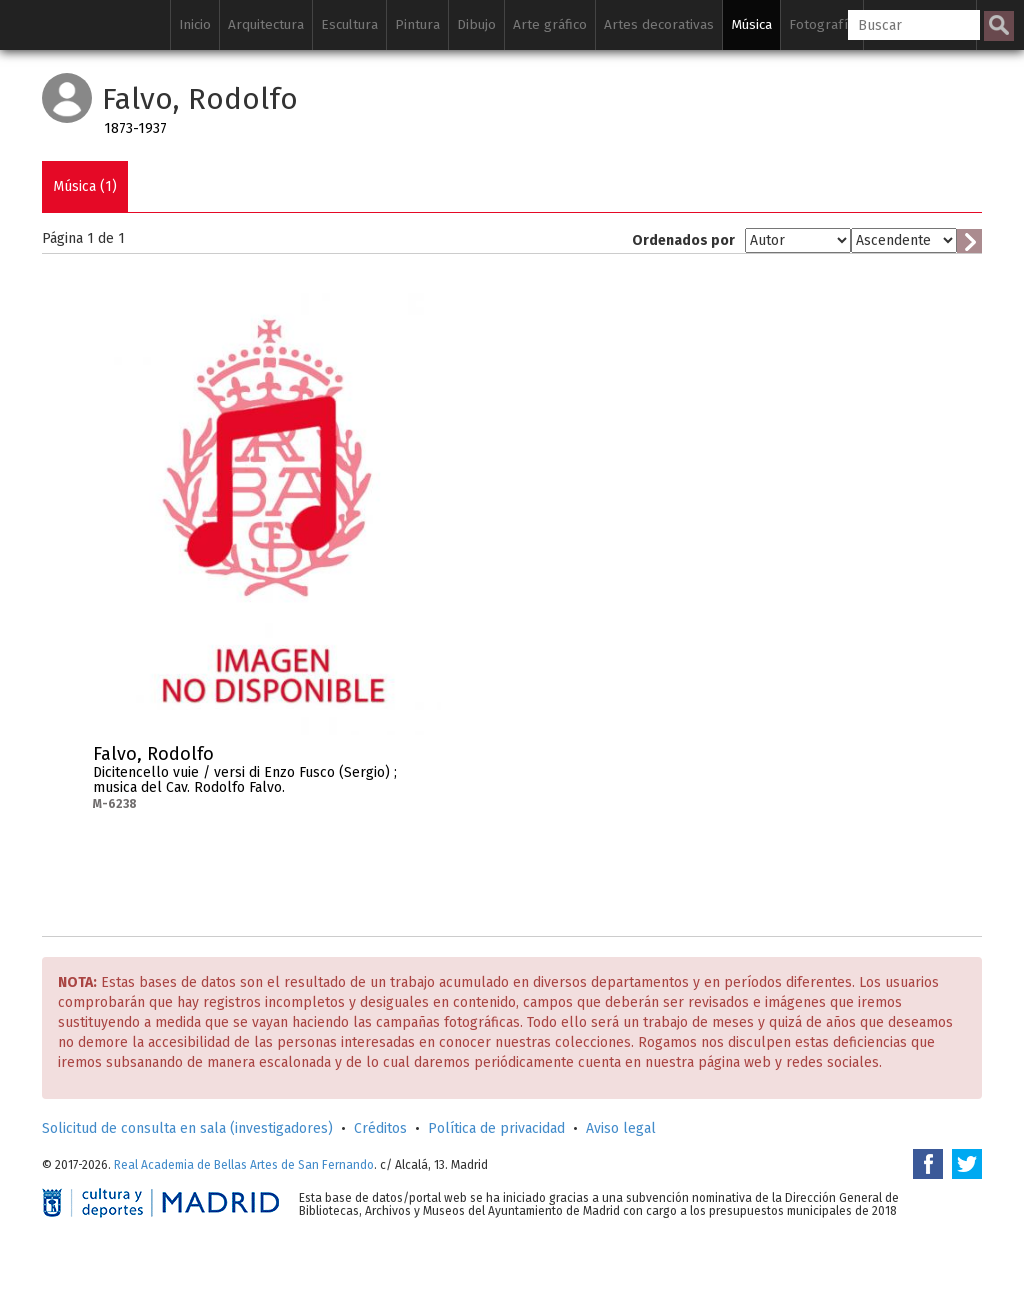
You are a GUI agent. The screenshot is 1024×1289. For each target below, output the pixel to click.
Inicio (195, 24)
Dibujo (476, 24)
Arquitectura (266, 24)
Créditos (380, 1128)
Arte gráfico (550, 24)
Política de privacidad (496, 1128)
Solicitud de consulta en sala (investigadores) (187, 1128)
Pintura (417, 24)
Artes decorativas (659, 24)
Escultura (349, 24)
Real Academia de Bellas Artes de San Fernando (244, 1165)
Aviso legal (621, 1128)
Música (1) (85, 186)
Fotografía (822, 24)
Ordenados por (683, 240)
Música (751, 24)
